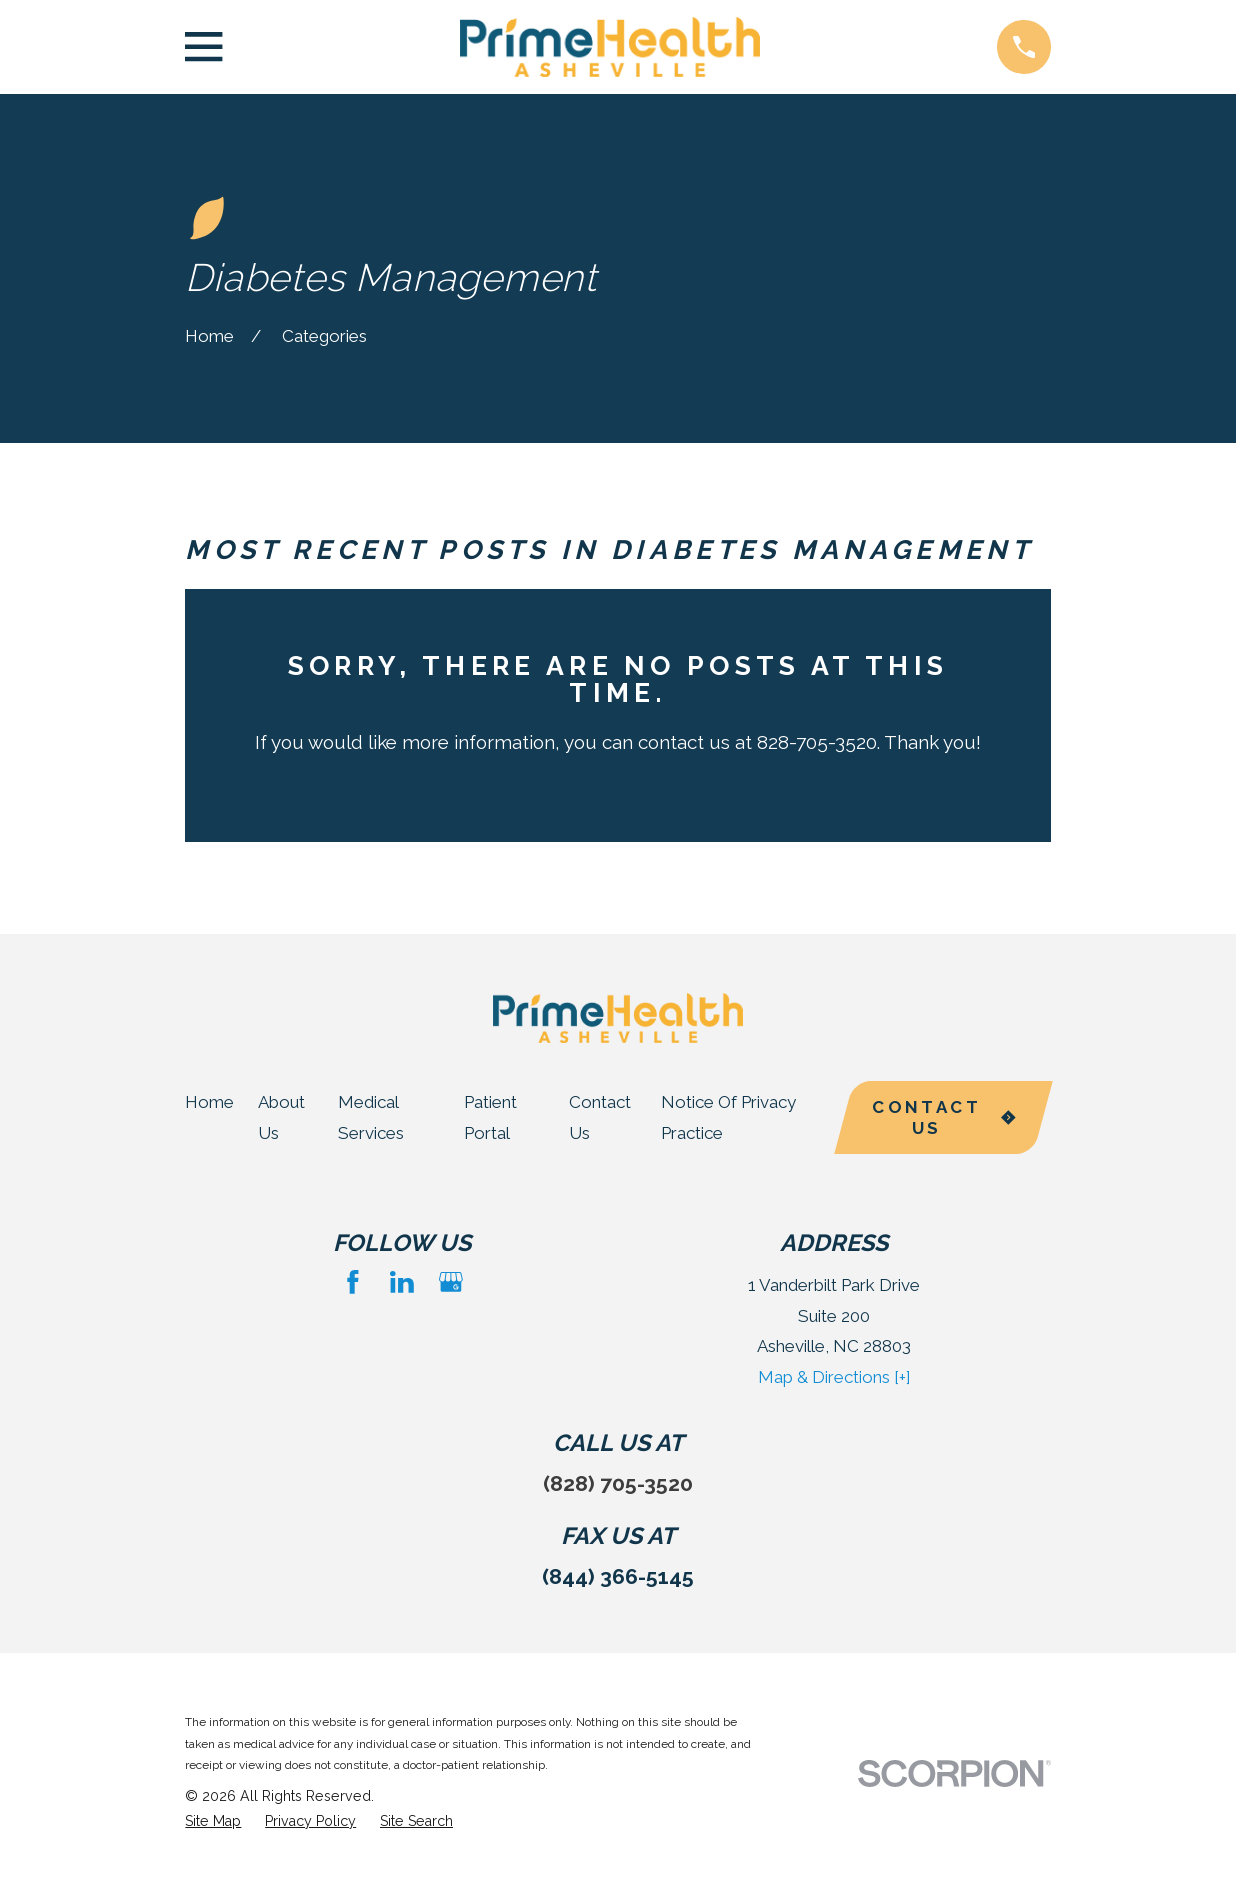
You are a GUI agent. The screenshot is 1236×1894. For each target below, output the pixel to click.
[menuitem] (213, 1822)
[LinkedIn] (402, 1282)
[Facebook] (353, 1282)
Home (209, 1102)
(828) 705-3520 (618, 1483)
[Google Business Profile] (451, 1282)
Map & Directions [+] (834, 1377)
